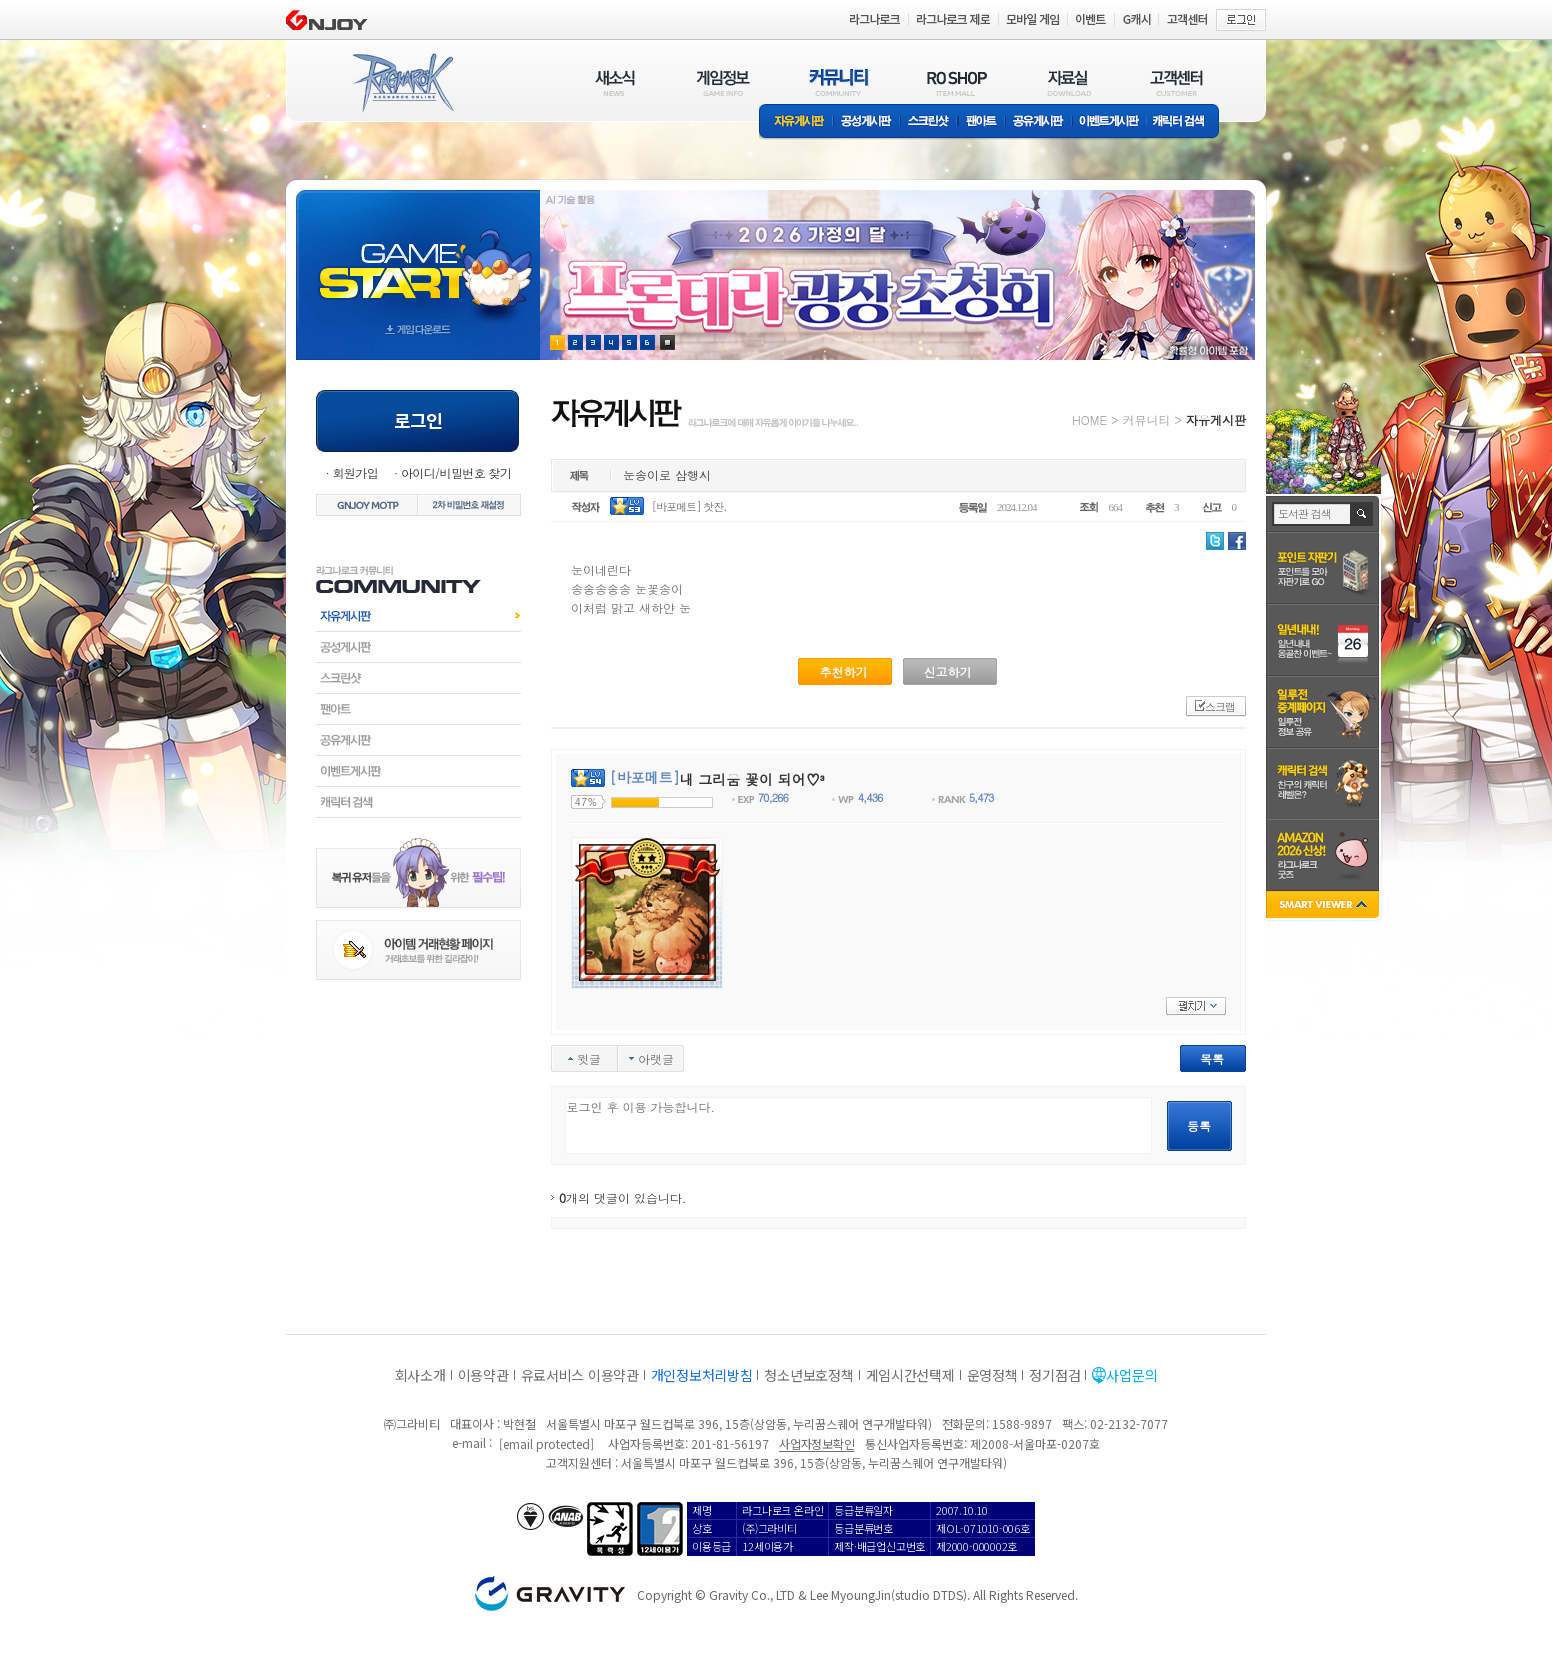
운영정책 (992, 1375)
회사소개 (420, 1375)
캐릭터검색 (418, 802)
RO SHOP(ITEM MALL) (957, 82)
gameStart (418, 256)
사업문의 (1131, 1375)
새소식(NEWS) (615, 82)
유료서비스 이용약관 (580, 1375)
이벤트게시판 (1109, 122)
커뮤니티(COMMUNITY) (839, 82)
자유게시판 (796, 122)
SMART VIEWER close (1324, 906)
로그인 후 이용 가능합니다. (858, 1125)
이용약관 (483, 1375)
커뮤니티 (1146, 419)
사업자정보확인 (816, 1443)
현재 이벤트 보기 (667, 342)
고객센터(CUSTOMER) (1176, 82)
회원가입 (355, 472)
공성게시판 (867, 122)
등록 (1199, 1125)
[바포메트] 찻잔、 (693, 506)
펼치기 (1196, 1006)
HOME (1089, 419)
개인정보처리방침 (702, 1375)
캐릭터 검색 (1185, 122)
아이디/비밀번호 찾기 (456, 472)
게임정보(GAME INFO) (723, 82)
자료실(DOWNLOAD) (1068, 82)
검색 (1362, 514)
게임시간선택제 (910, 1375)
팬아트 (981, 122)
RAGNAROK (402, 83)
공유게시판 (1038, 122)
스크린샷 (929, 122)
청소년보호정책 (808, 1375)
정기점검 (1054, 1375)
